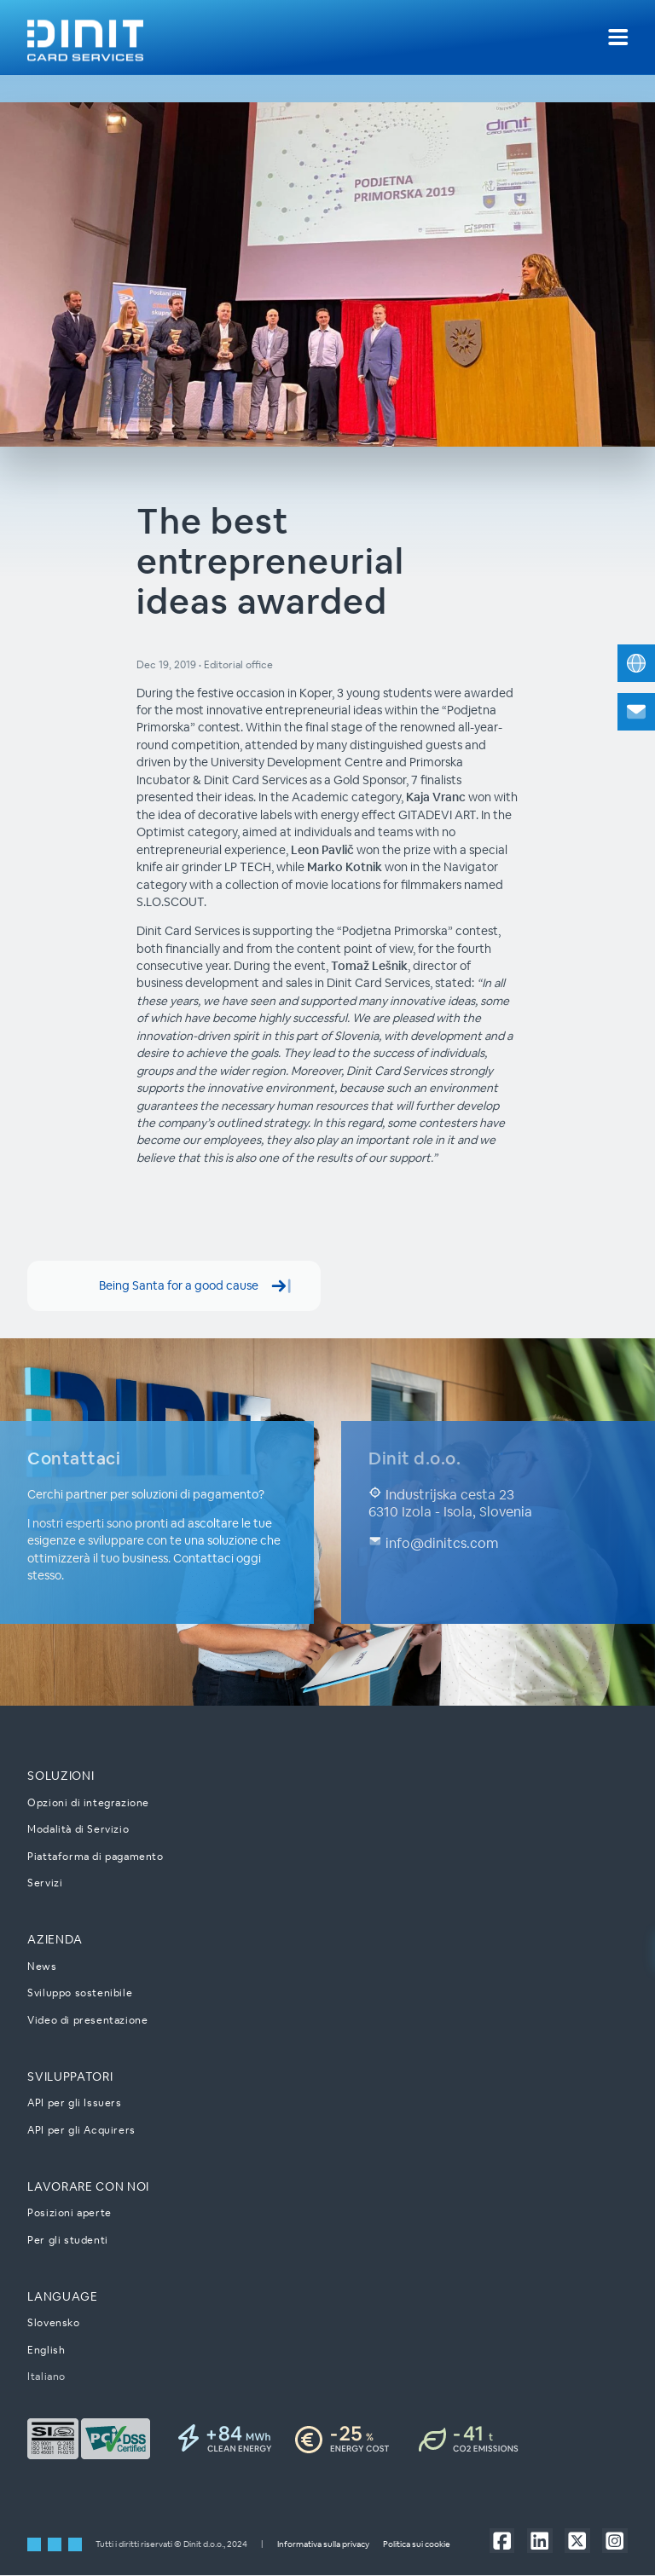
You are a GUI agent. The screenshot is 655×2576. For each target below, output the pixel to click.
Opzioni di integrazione (88, 1802)
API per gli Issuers (74, 2103)
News (41, 1966)
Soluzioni (60, 1776)
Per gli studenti (67, 2239)
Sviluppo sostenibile (79, 1993)
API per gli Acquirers (81, 2129)
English (46, 2349)
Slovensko (53, 2323)
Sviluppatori (70, 2076)
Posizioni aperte (69, 2213)
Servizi (44, 1883)
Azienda (55, 1940)
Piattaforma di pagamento (95, 1856)
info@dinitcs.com (433, 1544)
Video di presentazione (87, 2019)
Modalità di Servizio (78, 1829)
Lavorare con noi (88, 2186)
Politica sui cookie (416, 2544)
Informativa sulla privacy (323, 2544)
